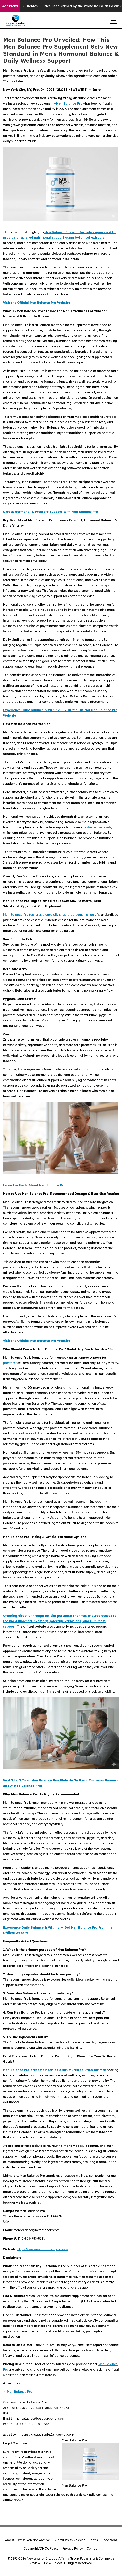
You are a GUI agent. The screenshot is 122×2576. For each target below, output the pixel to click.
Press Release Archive (34, 2540)
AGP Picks (10, 6)
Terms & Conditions (103, 2540)
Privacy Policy (72, 2548)
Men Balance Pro (19, 2392)
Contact (93, 2548)
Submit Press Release (69, 2540)
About (9, 2540)
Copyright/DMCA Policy (40, 2548)
